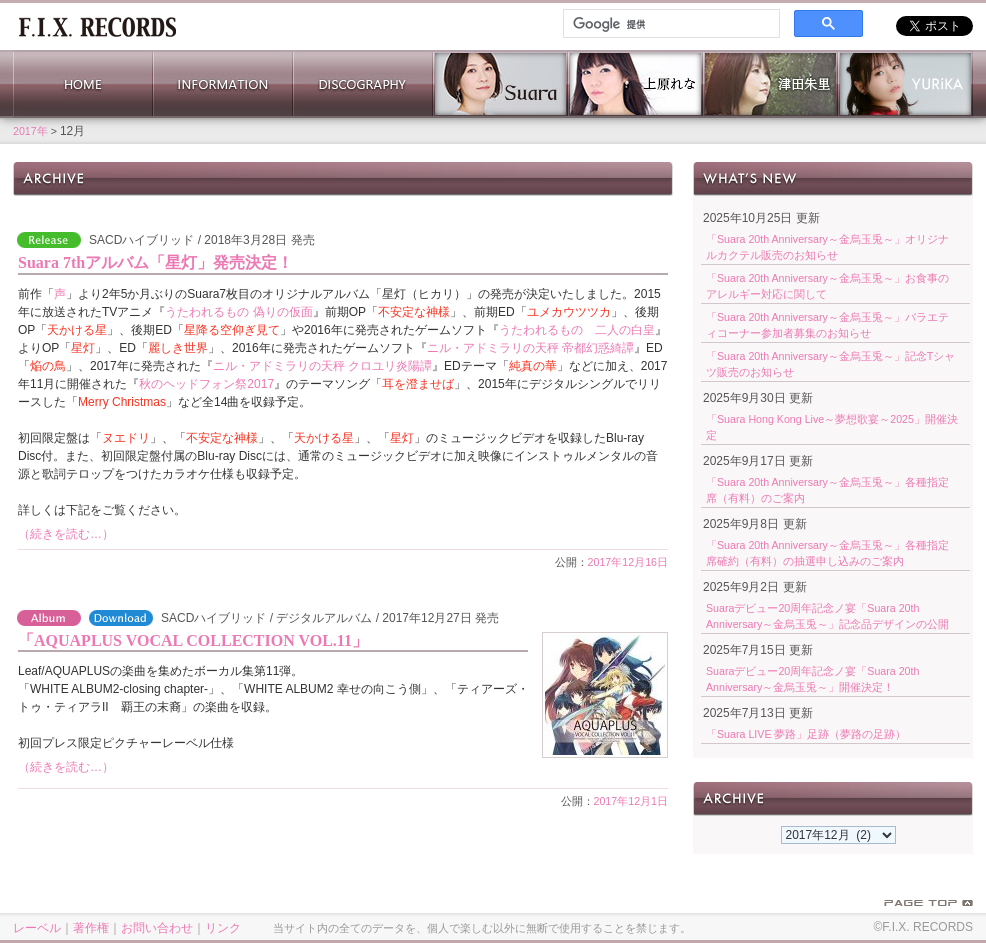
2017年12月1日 (631, 801)
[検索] (669, 24)
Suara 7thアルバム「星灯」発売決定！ (155, 262)
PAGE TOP (928, 903)
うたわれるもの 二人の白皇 (577, 330)
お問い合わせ (157, 928)
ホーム (97, 25)
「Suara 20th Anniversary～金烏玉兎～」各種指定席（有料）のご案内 (827, 490)
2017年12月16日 (628, 562)
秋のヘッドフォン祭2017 (206, 384)
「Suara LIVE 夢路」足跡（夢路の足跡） (806, 734)
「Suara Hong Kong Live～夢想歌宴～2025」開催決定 (832, 427)
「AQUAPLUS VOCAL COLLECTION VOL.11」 (193, 640)
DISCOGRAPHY (363, 84)
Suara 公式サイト (500, 84)
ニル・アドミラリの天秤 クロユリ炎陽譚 (322, 366)
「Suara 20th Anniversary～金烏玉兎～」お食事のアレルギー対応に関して (827, 286)
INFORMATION (223, 84)
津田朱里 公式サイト (770, 84)
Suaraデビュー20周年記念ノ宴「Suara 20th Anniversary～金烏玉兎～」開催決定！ (812, 679)
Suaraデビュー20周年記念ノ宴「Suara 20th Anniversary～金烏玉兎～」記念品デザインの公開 (827, 616)
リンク (223, 928)
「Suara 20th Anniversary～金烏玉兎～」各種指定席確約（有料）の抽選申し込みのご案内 (827, 553)
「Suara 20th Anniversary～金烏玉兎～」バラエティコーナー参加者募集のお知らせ (827, 325)
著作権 (91, 928)
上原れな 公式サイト (635, 84)
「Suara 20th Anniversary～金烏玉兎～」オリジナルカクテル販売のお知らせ (827, 247)
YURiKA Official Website (905, 84)
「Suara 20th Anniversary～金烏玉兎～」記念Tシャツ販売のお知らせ (830, 364)
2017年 (30, 131)
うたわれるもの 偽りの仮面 (238, 312)
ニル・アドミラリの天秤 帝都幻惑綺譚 (530, 348)
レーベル (37, 928)
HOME (83, 84)
